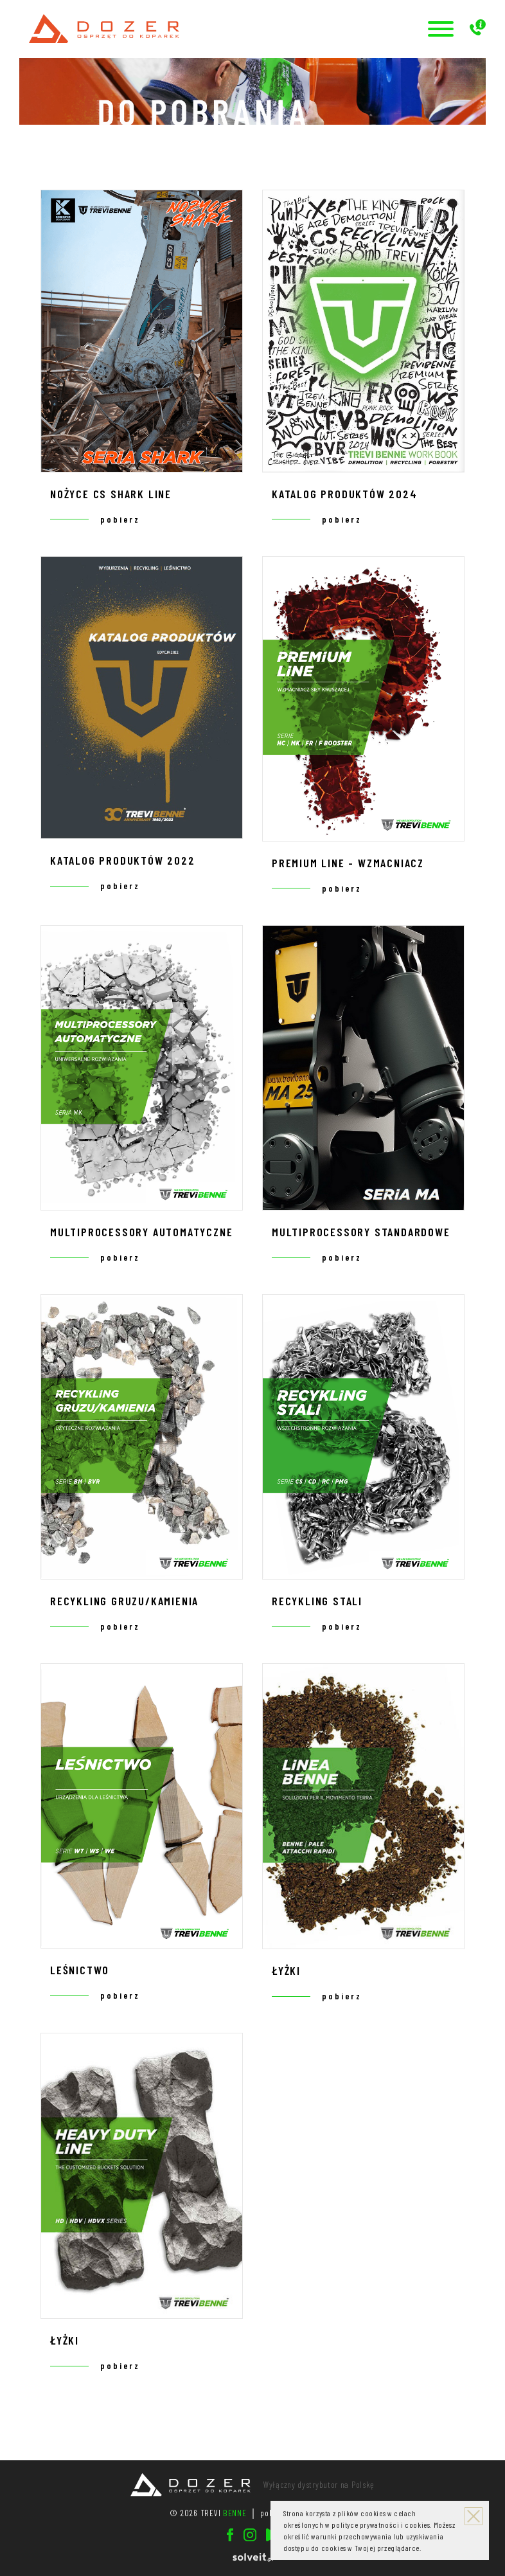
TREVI (224, 2512)
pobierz (120, 519)
